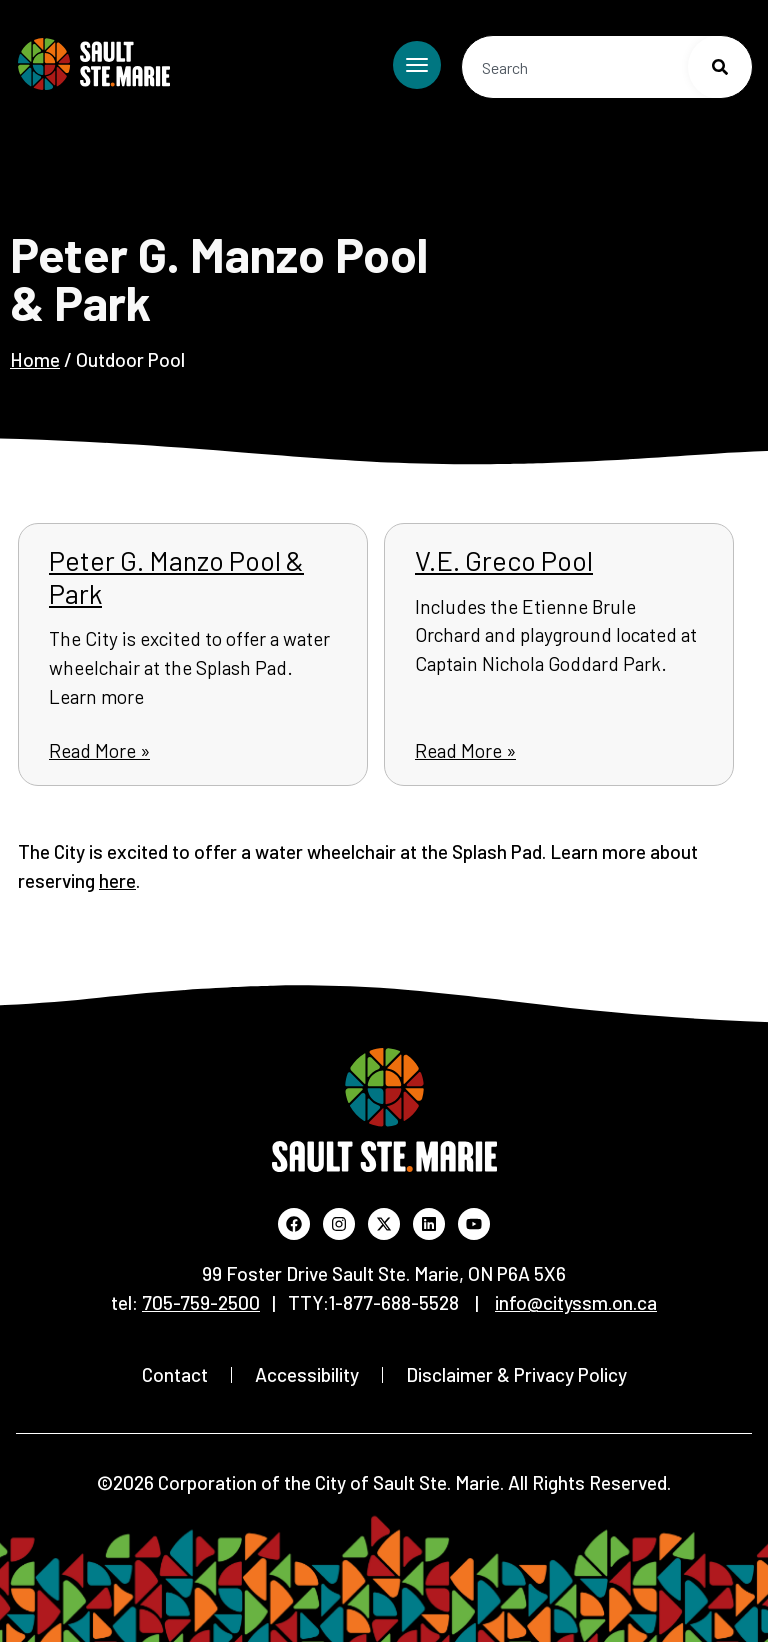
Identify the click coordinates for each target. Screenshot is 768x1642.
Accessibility (307, 1374)
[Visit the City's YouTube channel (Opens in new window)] (474, 1224)
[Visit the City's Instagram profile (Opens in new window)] (339, 1224)
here (117, 880)
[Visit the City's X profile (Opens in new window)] (384, 1224)
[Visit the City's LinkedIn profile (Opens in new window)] (429, 1224)
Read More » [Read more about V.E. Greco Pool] (465, 750)
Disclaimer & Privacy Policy (516, 1374)
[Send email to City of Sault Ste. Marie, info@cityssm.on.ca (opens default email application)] (576, 1302)
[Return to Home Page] (94, 64)
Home (35, 359)
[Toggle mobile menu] (417, 65)
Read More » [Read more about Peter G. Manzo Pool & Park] (99, 750)
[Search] (720, 67)
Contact (175, 1374)
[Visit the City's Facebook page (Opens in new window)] (294, 1224)
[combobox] (607, 67)
